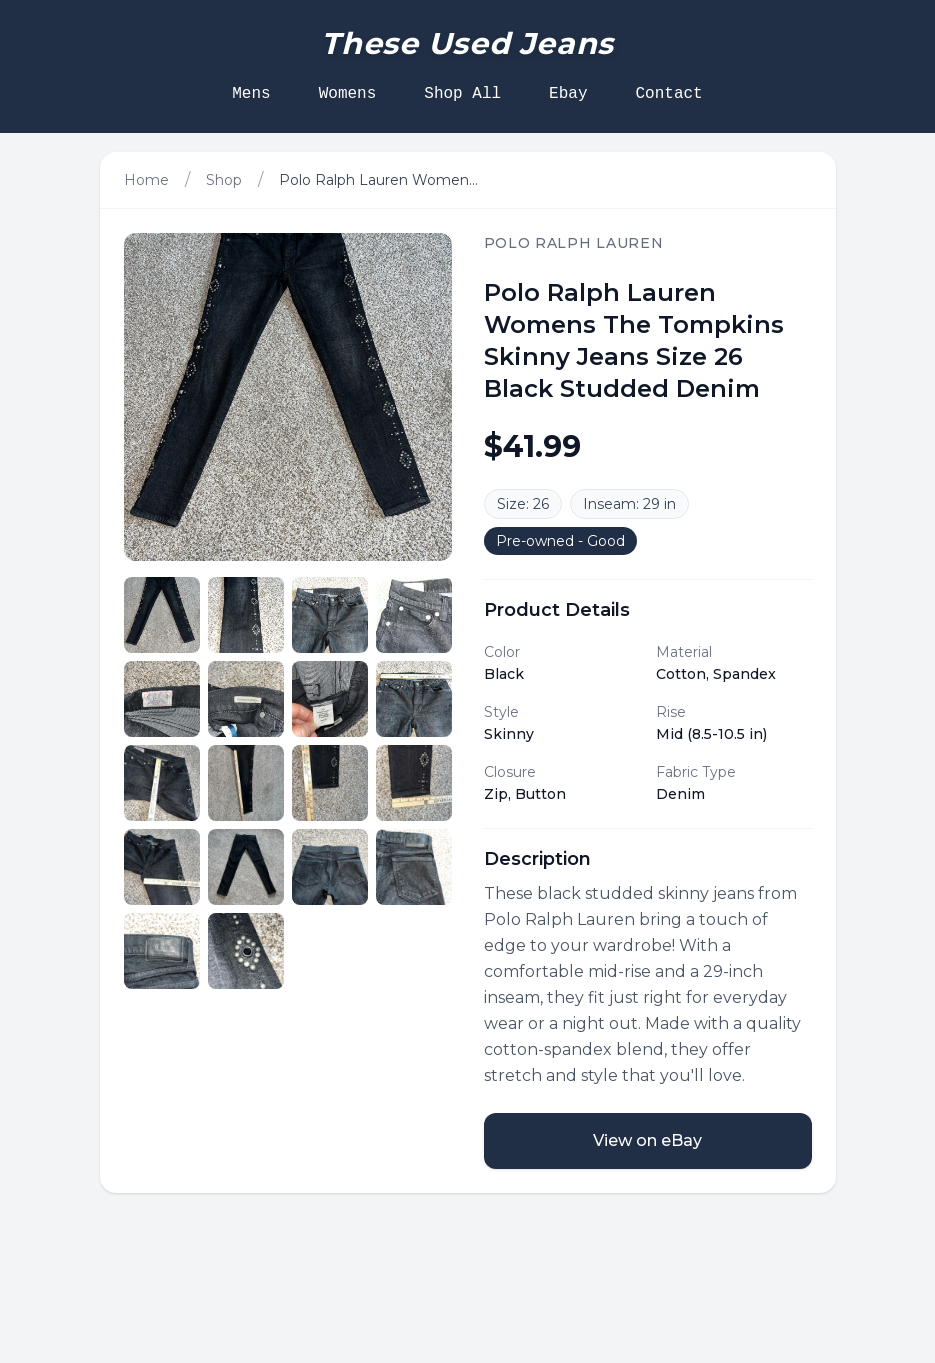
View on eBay (647, 1140)
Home (146, 180)
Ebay (568, 94)
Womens (348, 94)
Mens (251, 94)
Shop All (462, 94)
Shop (224, 180)
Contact (669, 94)
